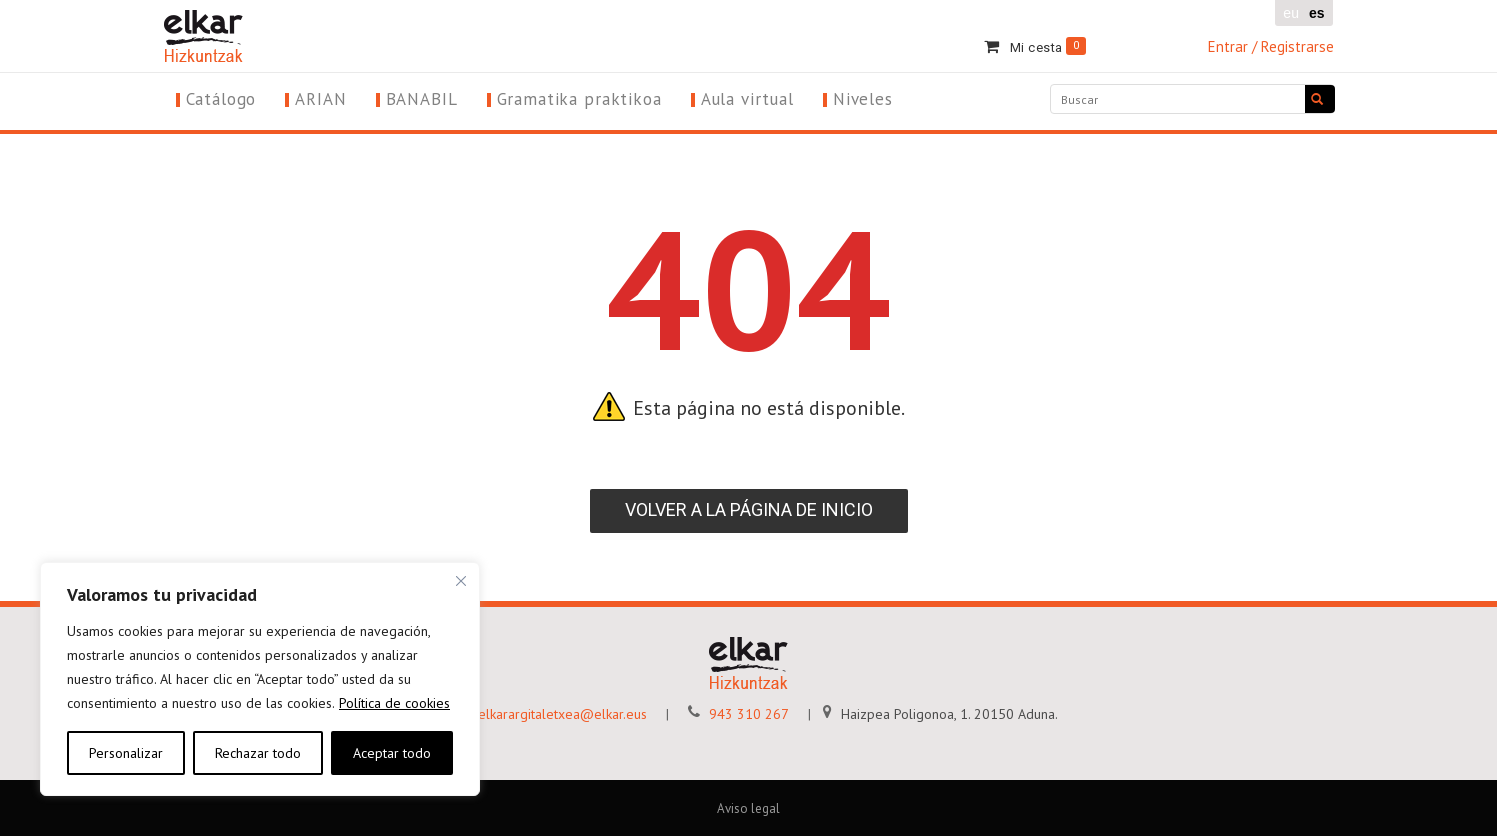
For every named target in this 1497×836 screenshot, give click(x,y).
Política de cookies (394, 703)
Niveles (863, 99)
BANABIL (422, 99)
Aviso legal (748, 808)
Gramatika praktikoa (579, 99)
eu (1291, 13)
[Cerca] (461, 581)
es (1317, 13)
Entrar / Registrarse (1271, 46)
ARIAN (320, 99)
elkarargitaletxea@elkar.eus (543, 714)
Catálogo (221, 99)
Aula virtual (747, 99)
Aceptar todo (392, 753)
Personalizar (126, 753)
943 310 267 (731, 714)
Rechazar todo (258, 753)
